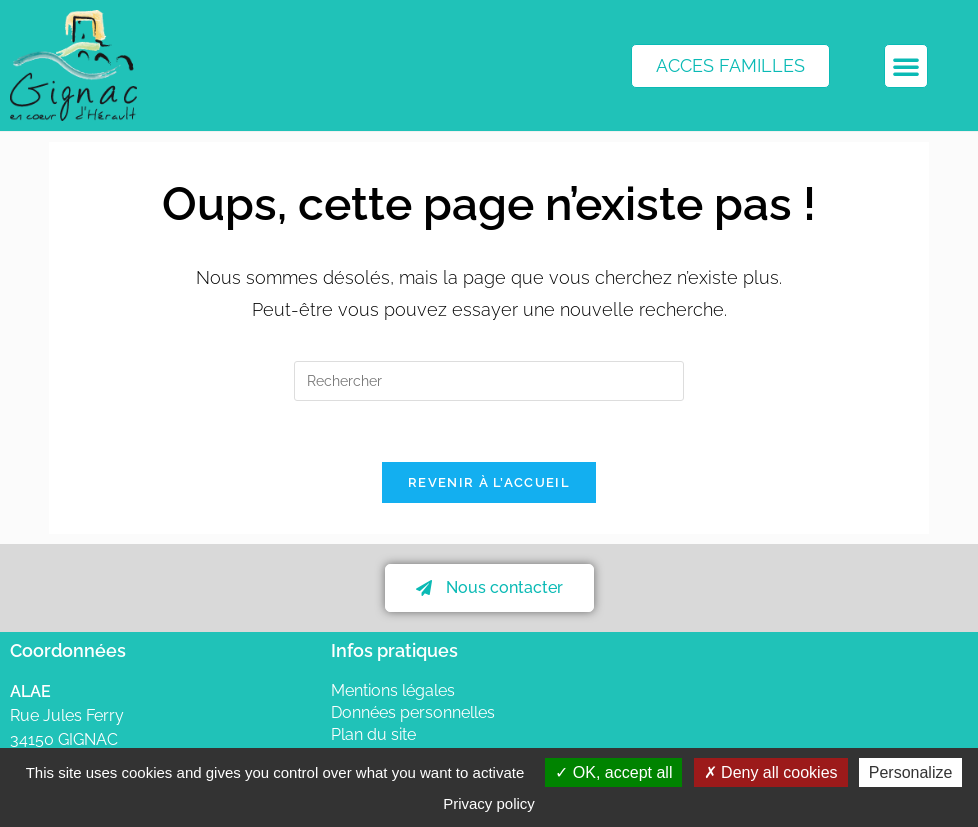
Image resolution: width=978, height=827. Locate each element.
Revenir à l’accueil (489, 482)
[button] (906, 66)
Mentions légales (393, 690)
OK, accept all (613, 772)
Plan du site (373, 734)
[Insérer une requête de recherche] (489, 381)
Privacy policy (489, 803)
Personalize (911, 772)
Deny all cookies (771, 772)
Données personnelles (413, 712)
